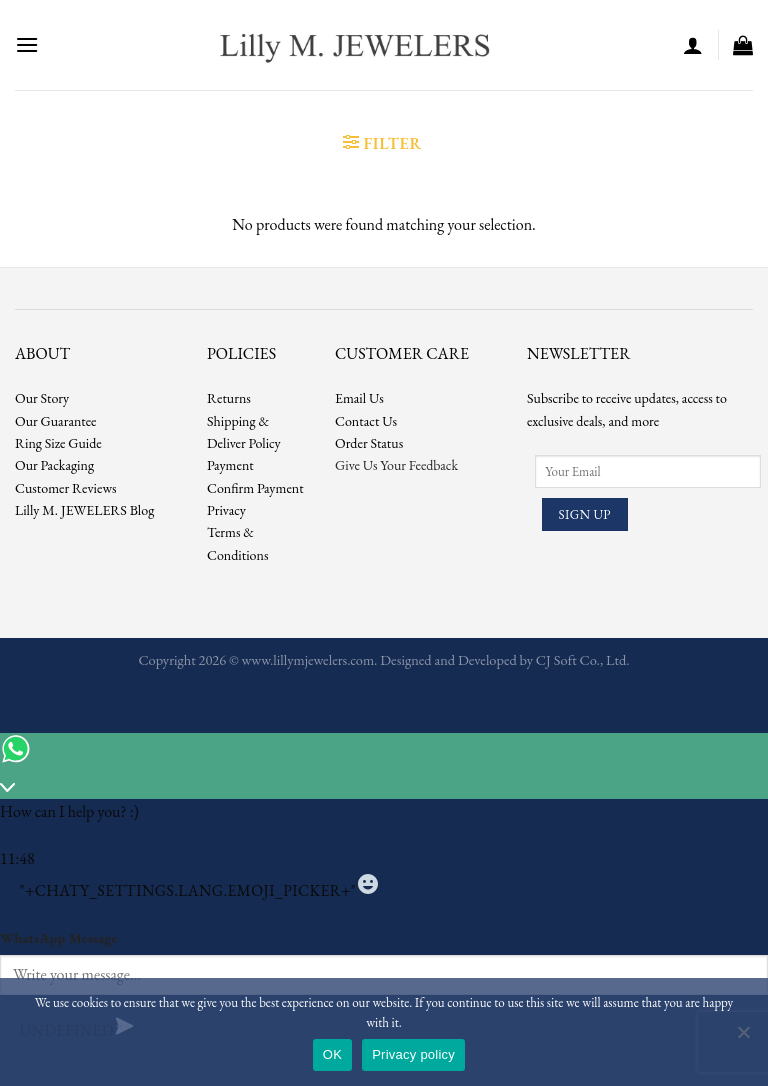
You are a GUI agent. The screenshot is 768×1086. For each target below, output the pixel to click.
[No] (743, 1038)
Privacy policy (413, 1054)
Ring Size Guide (58, 443)
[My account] (693, 45)
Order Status (369, 443)
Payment (230, 465)
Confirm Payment (255, 488)
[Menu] (27, 44)
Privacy (226, 510)
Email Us (359, 398)
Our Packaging (54, 465)
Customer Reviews (66, 488)
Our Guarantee (56, 421)
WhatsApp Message (58, 937)
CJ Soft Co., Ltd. (583, 659)
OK (332, 1054)
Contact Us (366, 421)
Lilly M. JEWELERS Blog (84, 510)
